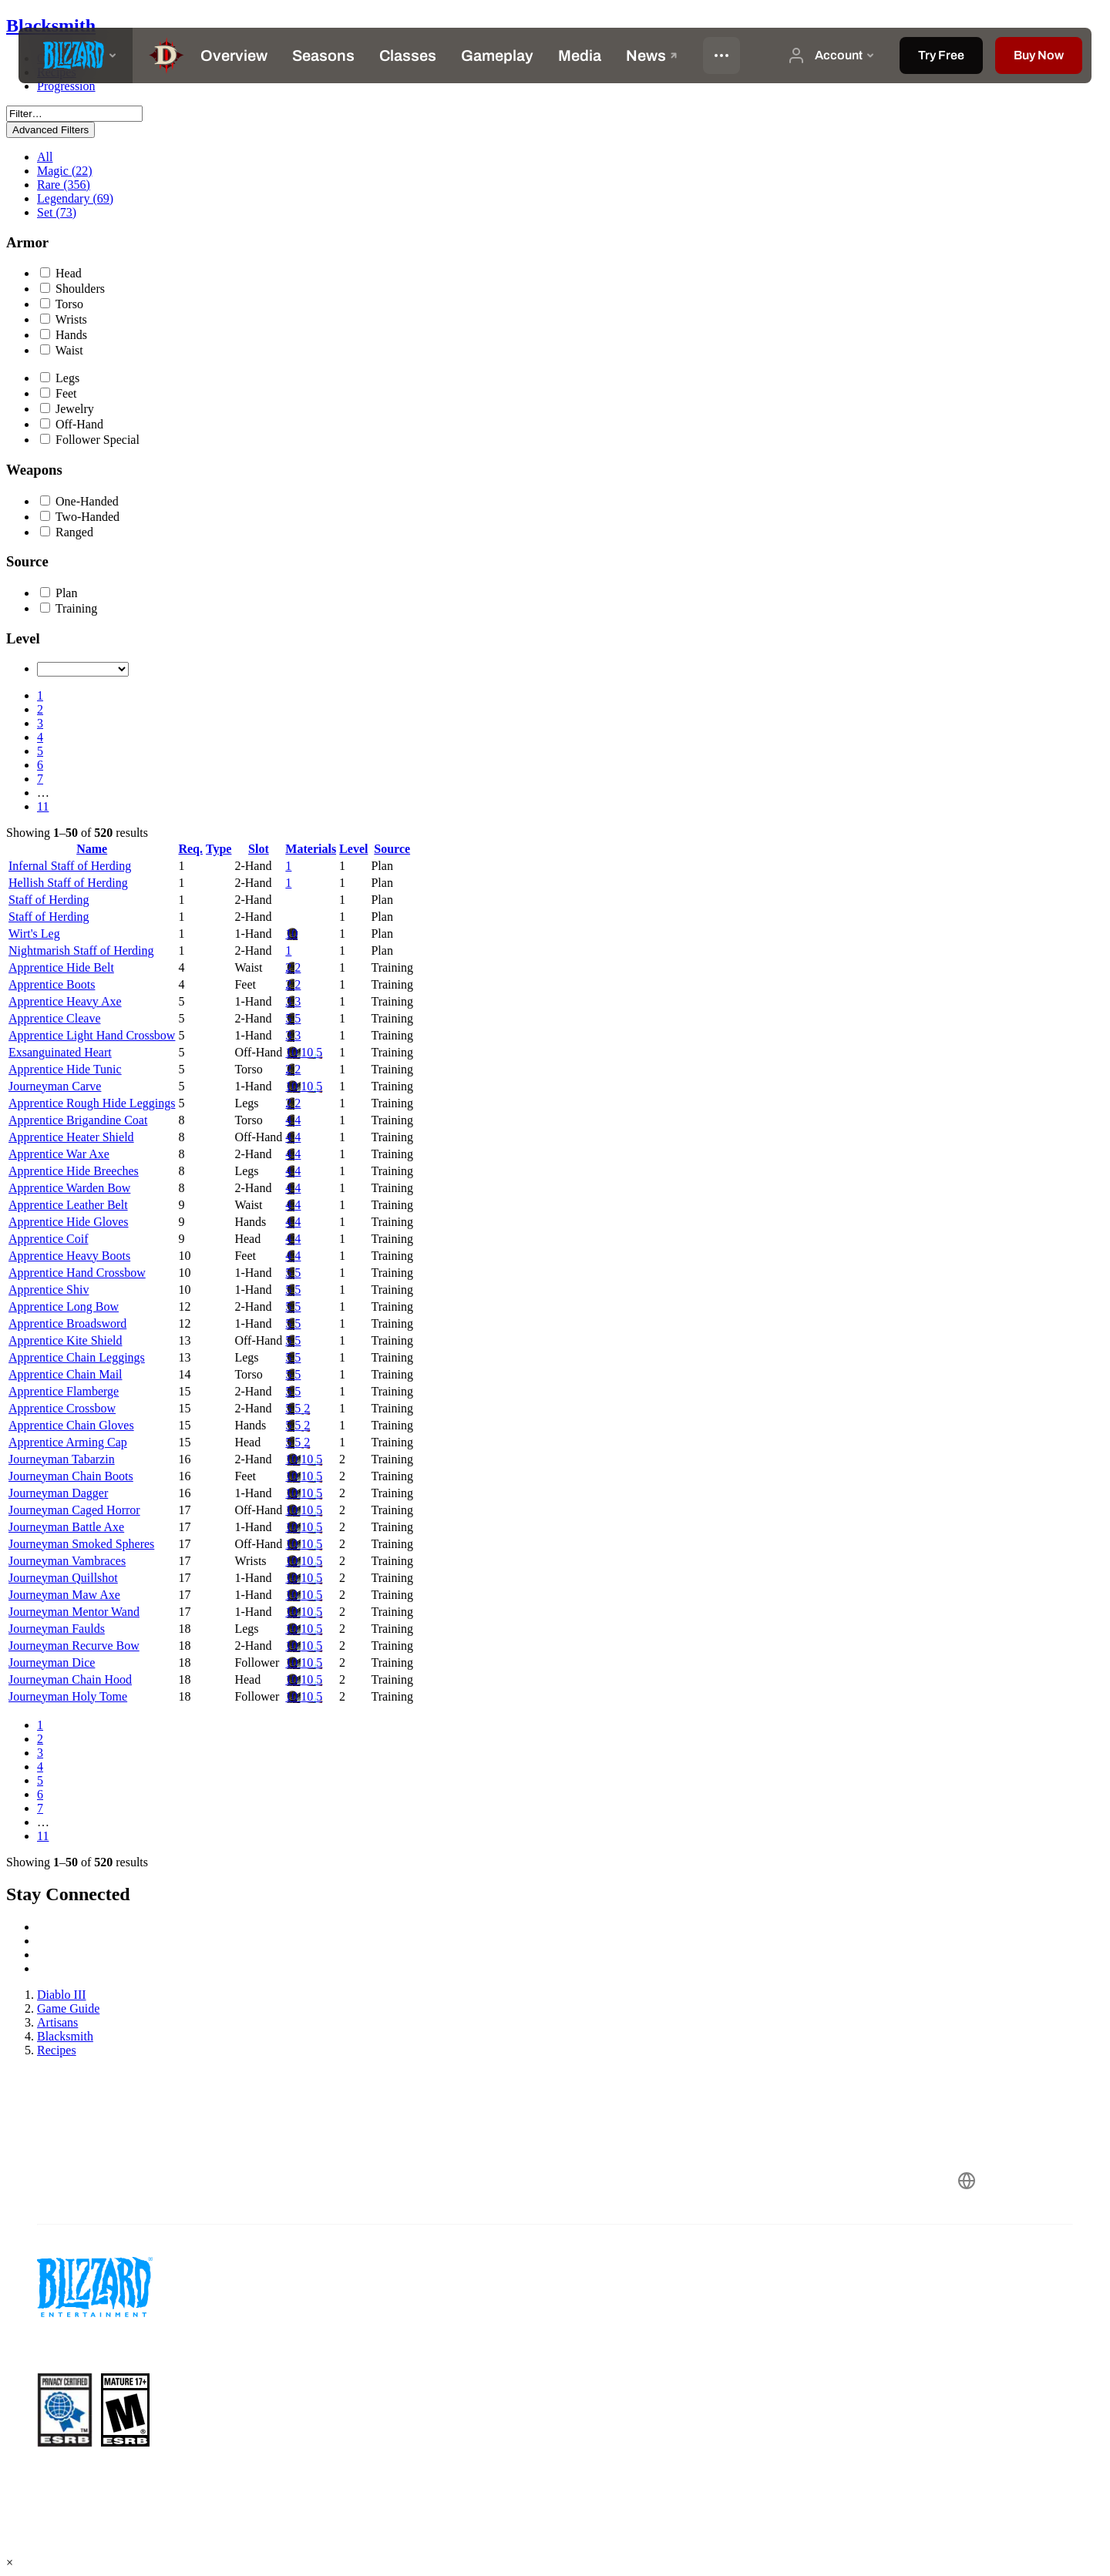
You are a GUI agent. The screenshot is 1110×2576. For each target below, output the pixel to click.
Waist (61, 350)
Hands (63, 334)
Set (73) (56, 212)
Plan (58, 592)
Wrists (63, 319)
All (44, 156)
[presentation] (75, 55)
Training (68, 608)
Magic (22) (64, 170)
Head (61, 273)
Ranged (66, 532)
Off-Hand (71, 424)
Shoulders (72, 288)
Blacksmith (51, 25)
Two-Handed (79, 516)
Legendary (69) (75, 198)
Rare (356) (63, 184)
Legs (59, 378)
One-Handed (79, 501)
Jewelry (67, 408)
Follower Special (90, 439)
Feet (58, 393)
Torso (61, 304)
